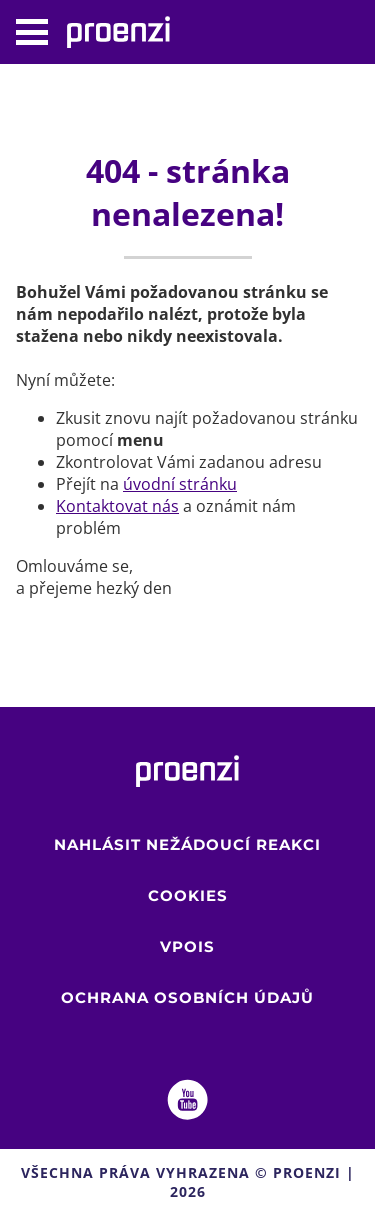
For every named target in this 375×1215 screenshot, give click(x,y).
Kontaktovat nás (117, 506)
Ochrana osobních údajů (187, 997)
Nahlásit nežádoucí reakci (187, 844)
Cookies (188, 895)
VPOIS (187, 946)
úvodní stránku (180, 484)
